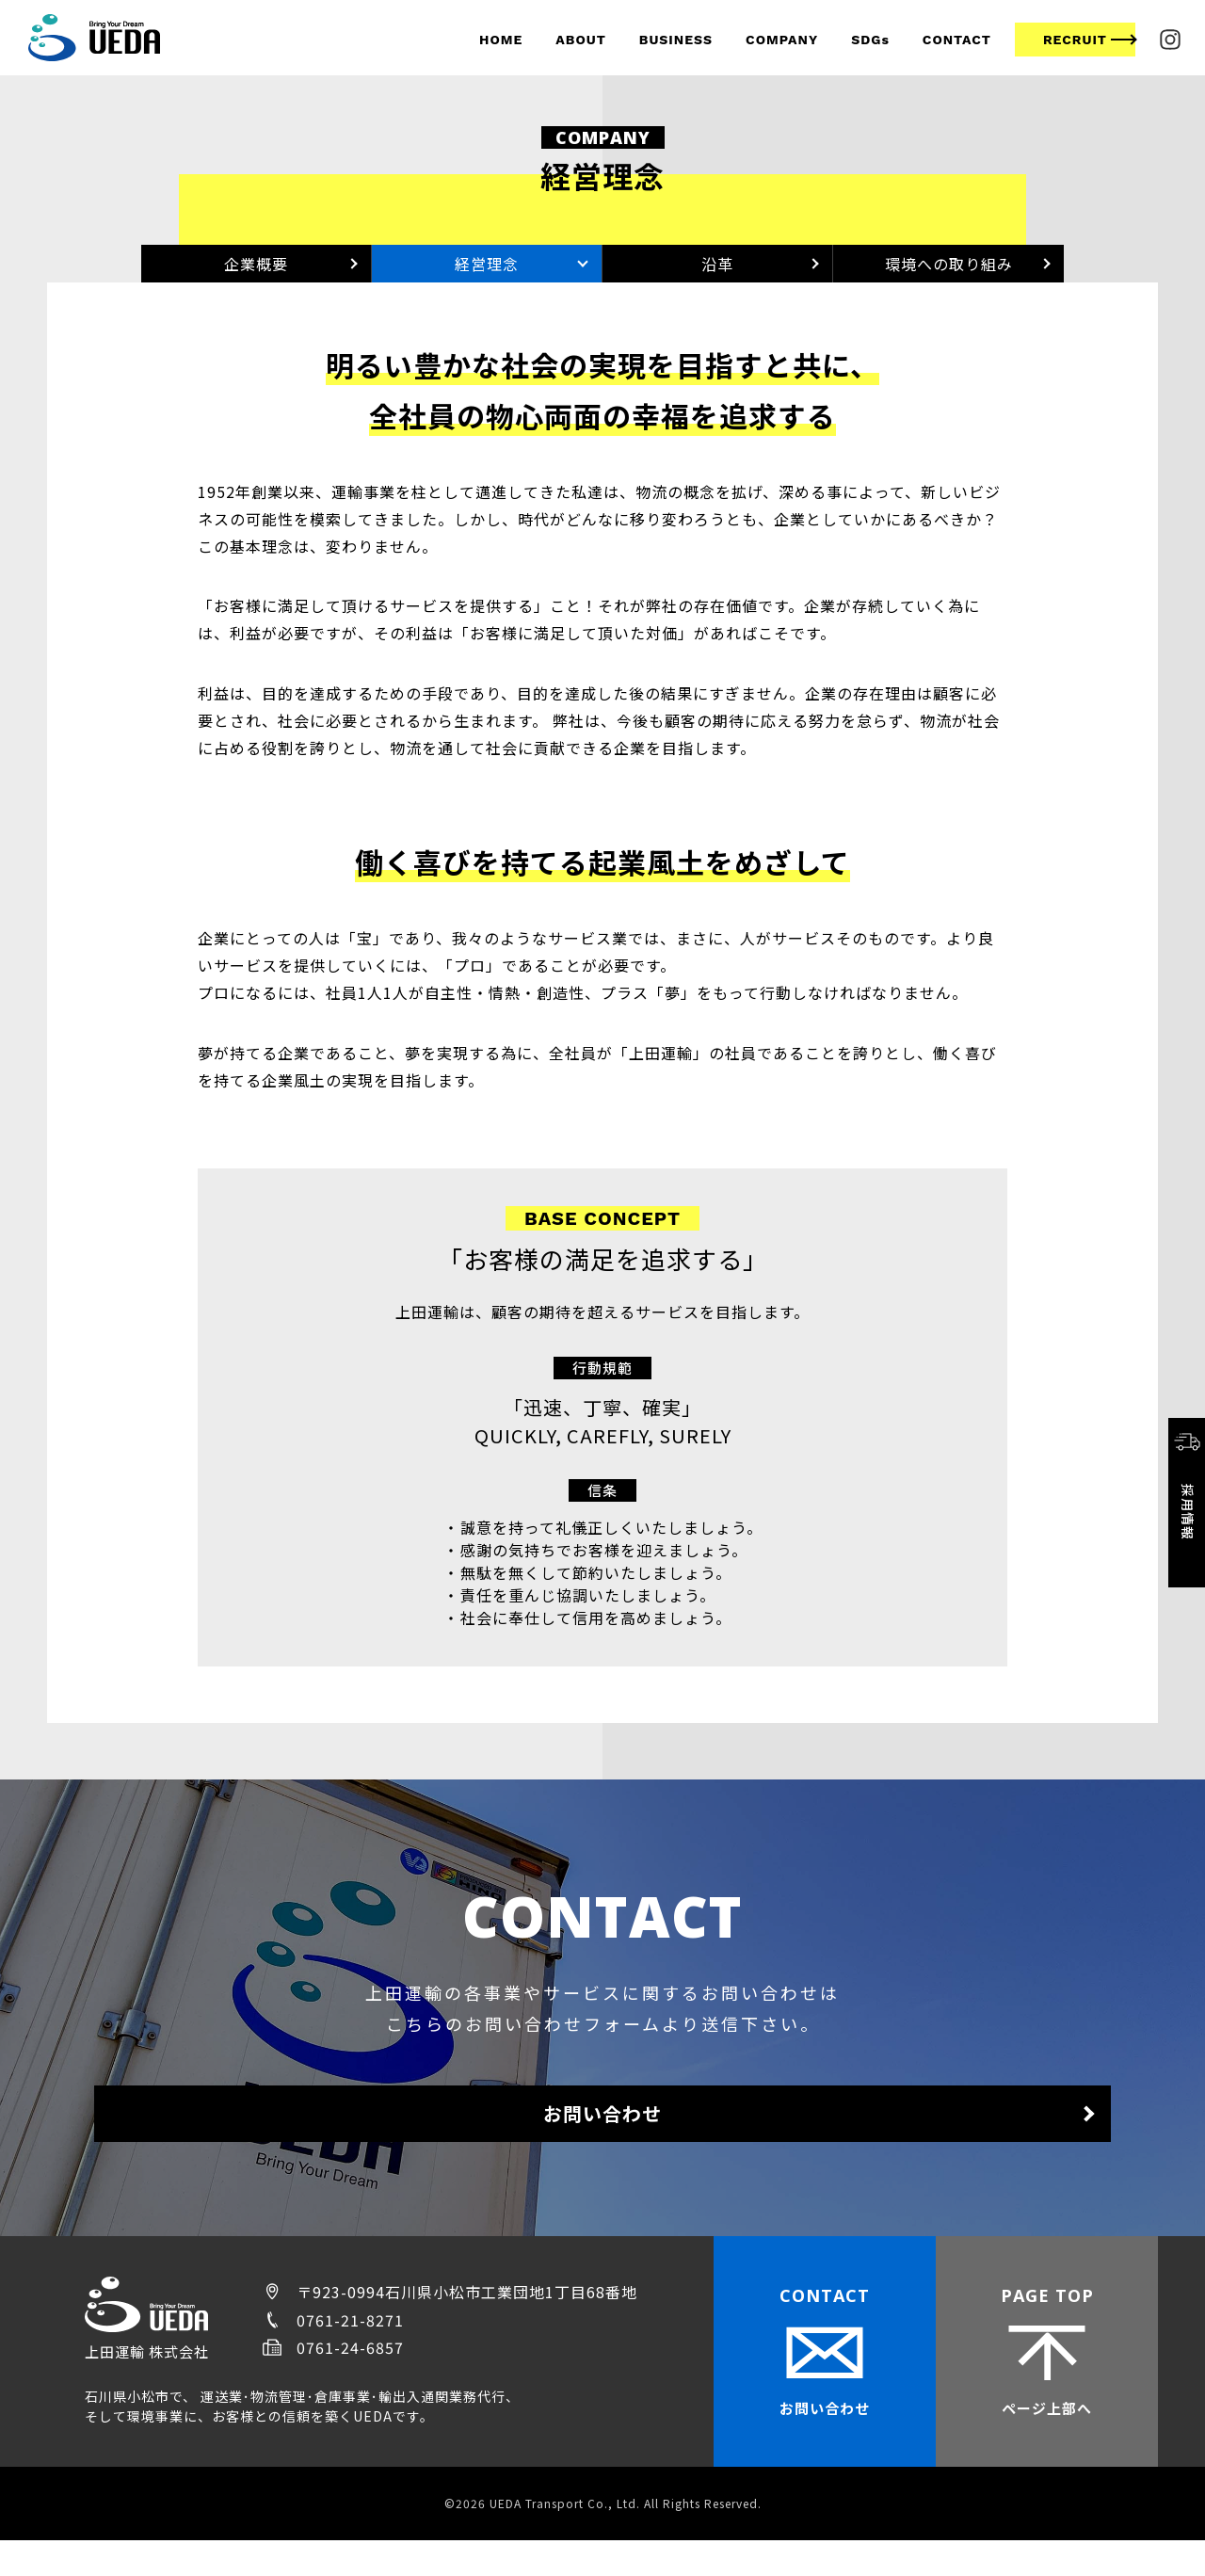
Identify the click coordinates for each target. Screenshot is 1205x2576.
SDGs (870, 39)
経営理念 (487, 273)
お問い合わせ (602, 2140)
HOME (500, 39)
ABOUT (580, 39)
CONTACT (957, 39)
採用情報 (1187, 1483)
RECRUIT (1075, 39)
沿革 (717, 273)
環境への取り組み (949, 273)
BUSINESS (676, 39)
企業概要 (256, 273)
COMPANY (782, 39)
